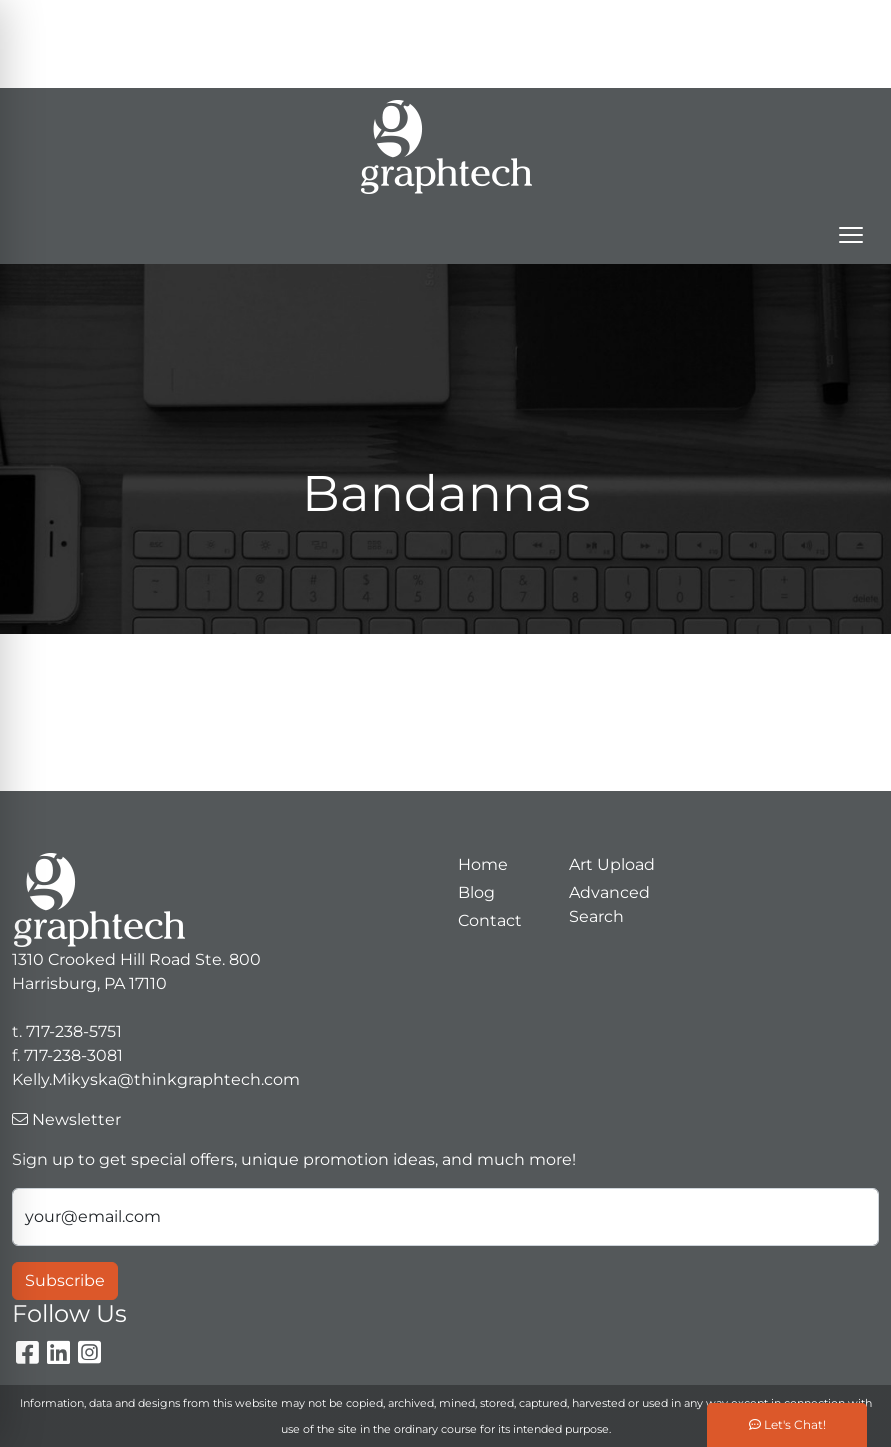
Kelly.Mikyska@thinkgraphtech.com (618, 65)
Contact (490, 920)
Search (497, 21)
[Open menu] (851, 235)
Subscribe (65, 1280)
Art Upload (612, 864)
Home (483, 864)
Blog (476, 892)
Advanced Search (609, 904)
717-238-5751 (688, 21)
